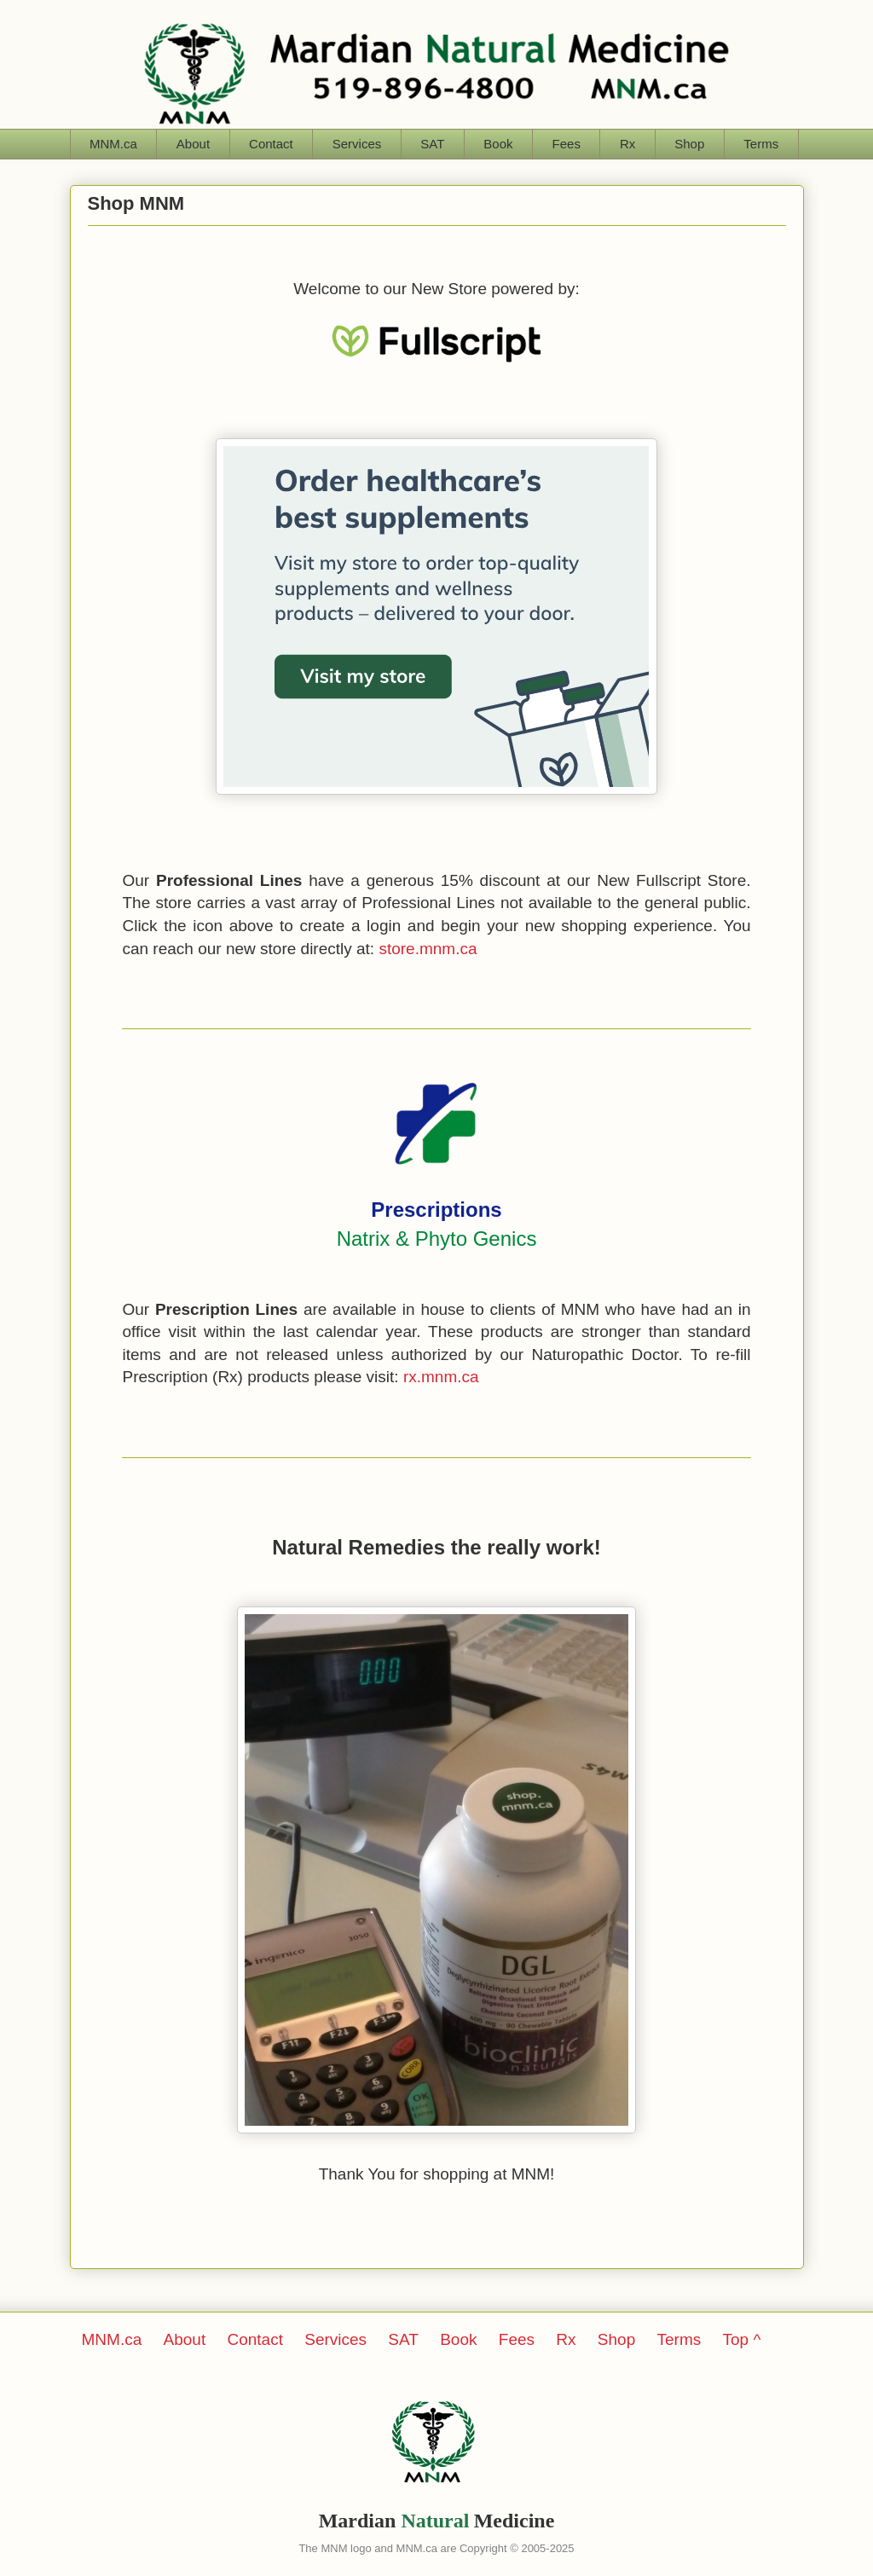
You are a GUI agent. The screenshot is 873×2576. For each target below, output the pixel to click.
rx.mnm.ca (441, 1377)
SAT (432, 143)
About (193, 143)
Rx (627, 143)
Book (497, 143)
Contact (271, 143)
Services (357, 143)
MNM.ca (113, 143)
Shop (689, 143)
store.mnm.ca (428, 949)
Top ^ (742, 2339)
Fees (566, 143)
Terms (760, 143)
